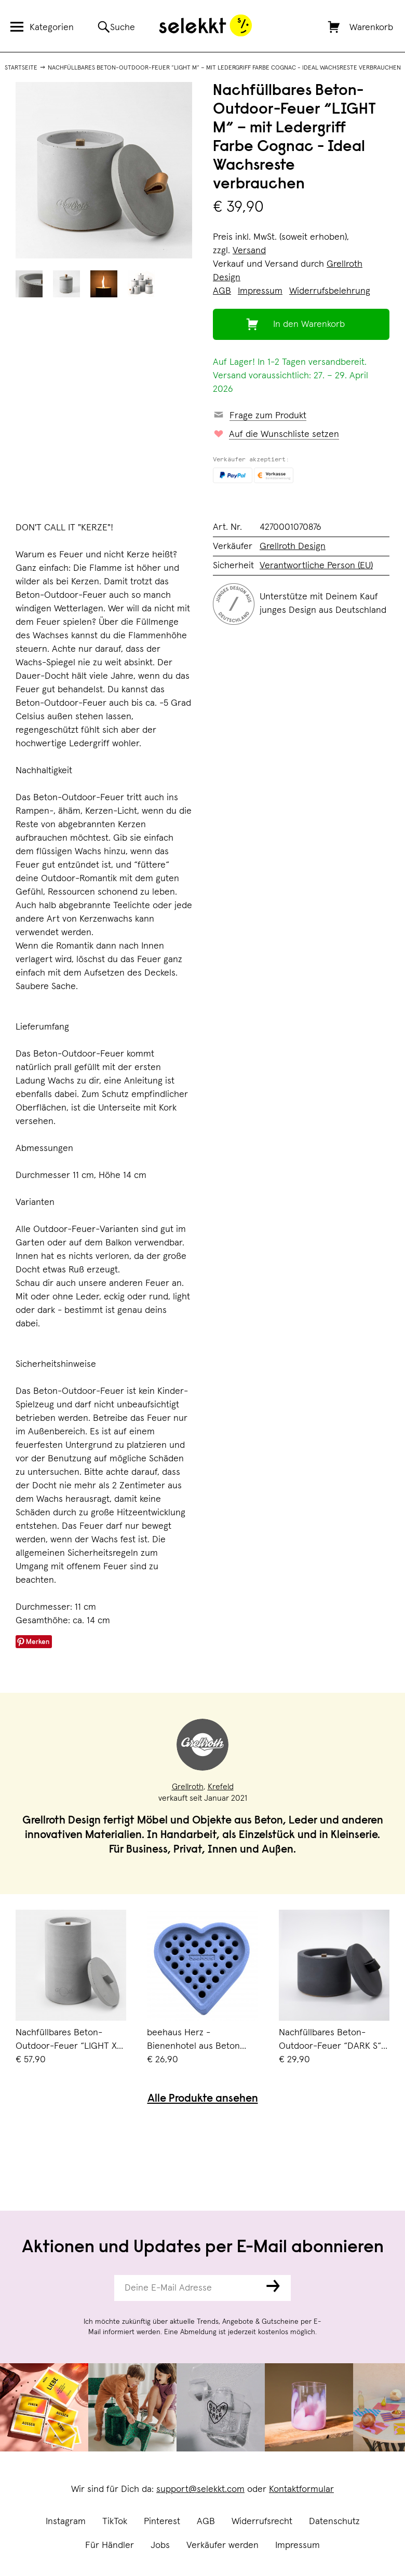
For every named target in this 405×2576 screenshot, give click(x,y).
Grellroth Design (293, 546)
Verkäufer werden (222, 2545)
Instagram (66, 2521)
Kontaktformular (301, 2489)
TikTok (114, 2521)
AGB (206, 2521)
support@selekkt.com (200, 2489)
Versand (249, 250)
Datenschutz (334, 2521)
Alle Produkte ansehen (202, 2099)
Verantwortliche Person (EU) (316, 565)
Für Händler (109, 2545)
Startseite (21, 68)
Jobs (160, 2545)
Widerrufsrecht (262, 2521)
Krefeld (221, 1787)
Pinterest (162, 2521)
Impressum (297, 2545)
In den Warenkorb (309, 324)
